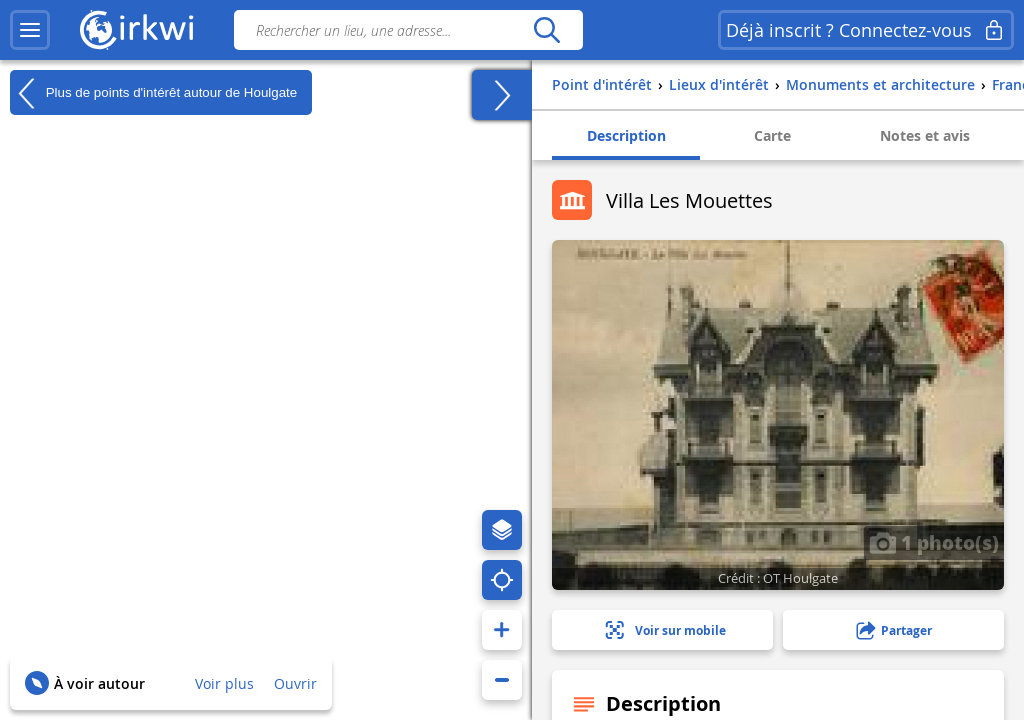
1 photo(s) (934, 542)
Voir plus (224, 683)
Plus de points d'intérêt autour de (153, 93)
